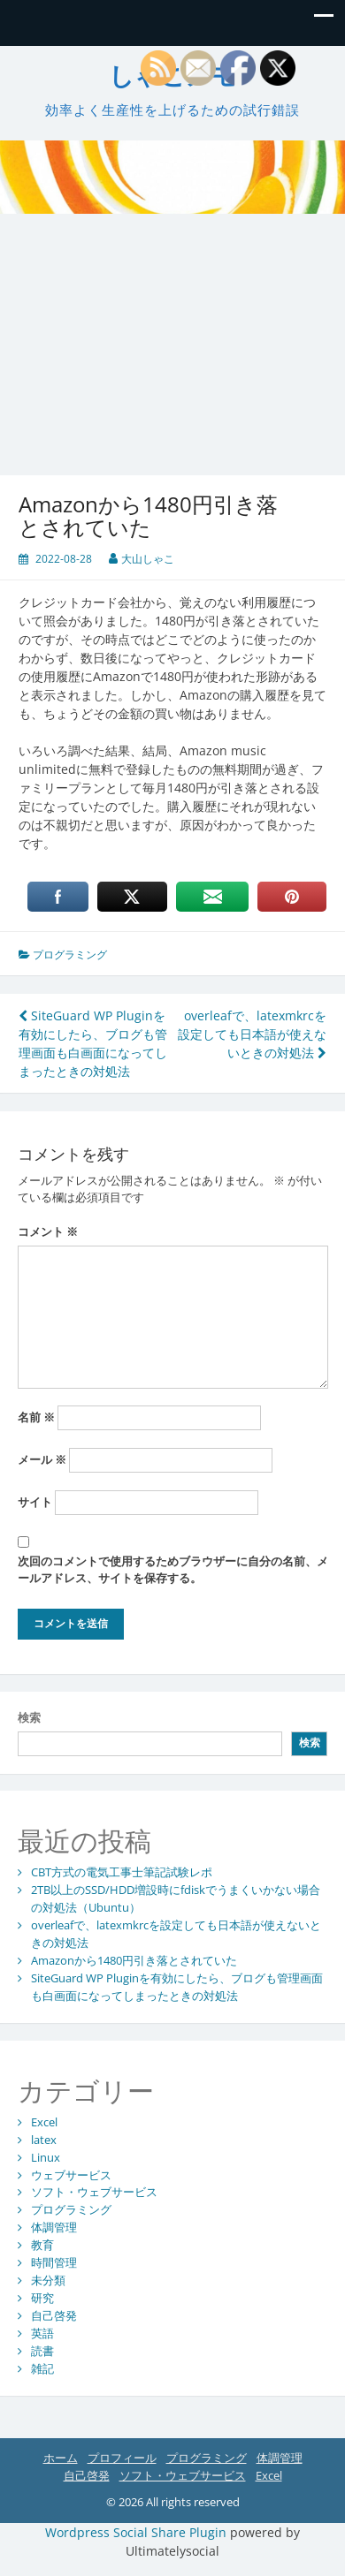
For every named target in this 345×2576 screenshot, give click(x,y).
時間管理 (54, 2262)
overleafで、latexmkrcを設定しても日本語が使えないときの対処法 (252, 1034)
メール (42, 1459)
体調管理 (54, 2227)
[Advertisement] (166, 332)
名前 (36, 1417)
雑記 (42, 2368)
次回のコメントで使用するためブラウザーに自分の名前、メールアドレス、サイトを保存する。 (173, 1570)
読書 (42, 2351)
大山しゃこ (147, 558)
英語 (42, 2333)
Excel (44, 2122)
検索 (29, 1717)
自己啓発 (54, 2315)
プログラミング (70, 954)
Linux (45, 2157)
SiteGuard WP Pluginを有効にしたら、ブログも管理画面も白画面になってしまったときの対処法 (177, 1987)
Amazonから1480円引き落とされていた (134, 1960)
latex (44, 2140)
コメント (48, 1231)
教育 (42, 2245)
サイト (35, 1502)
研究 (42, 2298)
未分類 (48, 2280)
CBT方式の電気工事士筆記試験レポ (121, 1872)
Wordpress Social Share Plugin (137, 2532)
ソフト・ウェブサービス (94, 2192)
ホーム (60, 2458)
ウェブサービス (71, 2175)
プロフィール (122, 2458)
